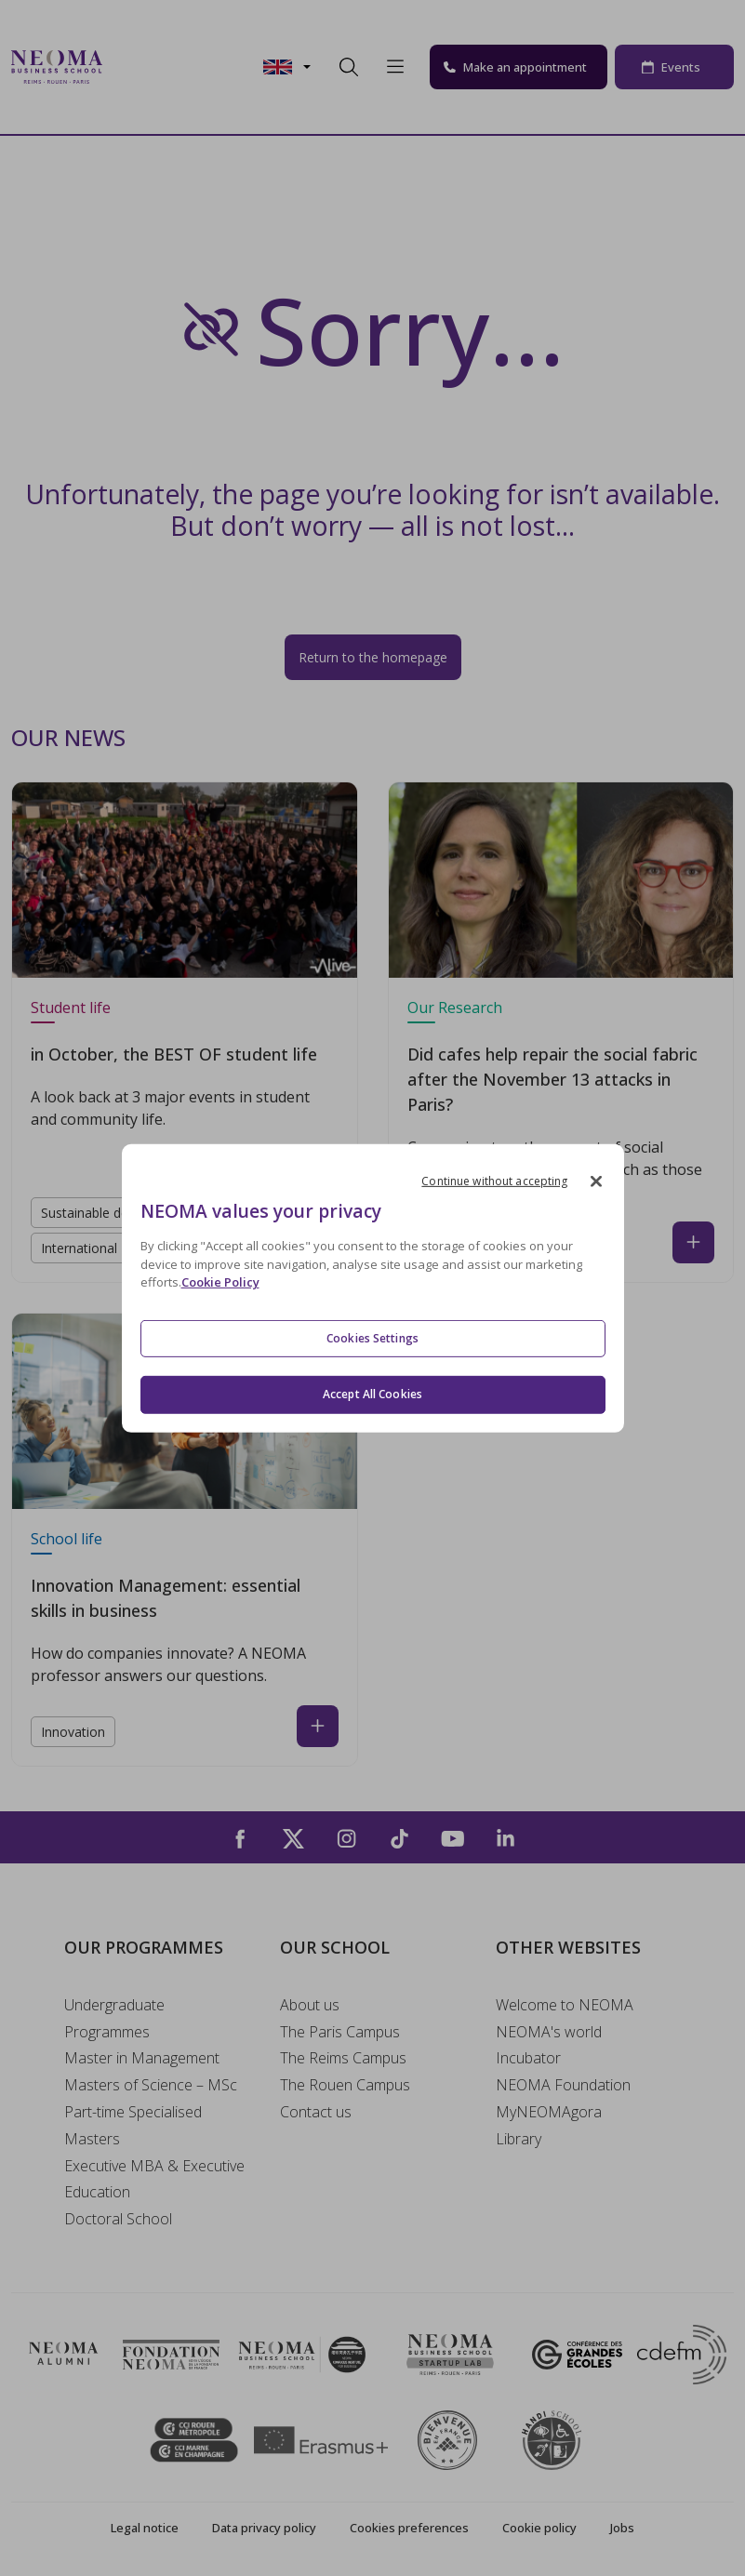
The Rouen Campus (345, 2085)
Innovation (73, 1732)
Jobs (622, 2527)
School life (66, 1538)
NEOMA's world (549, 2032)
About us (309, 2005)
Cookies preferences (409, 2527)
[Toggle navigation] (128, 67)
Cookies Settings (372, 1338)
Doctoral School (118, 2219)
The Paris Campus (340, 2032)
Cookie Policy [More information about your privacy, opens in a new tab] (220, 1282)
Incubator (528, 2058)
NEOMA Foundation (563, 2085)
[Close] (596, 1180)
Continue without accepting (494, 1180)
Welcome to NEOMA (564, 2005)
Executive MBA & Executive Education (154, 2179)
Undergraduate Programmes (114, 2018)
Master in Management (142, 2058)
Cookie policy (539, 2527)
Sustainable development (117, 1212)
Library (518, 2139)
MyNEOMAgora (549, 2112)
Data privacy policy (264, 2527)
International (79, 1248)
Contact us (316, 2112)
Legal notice (145, 2527)
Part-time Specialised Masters (133, 2125)
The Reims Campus (343, 2058)
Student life (71, 1007)
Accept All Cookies (372, 1394)
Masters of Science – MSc (150, 2085)
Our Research (454, 1007)
